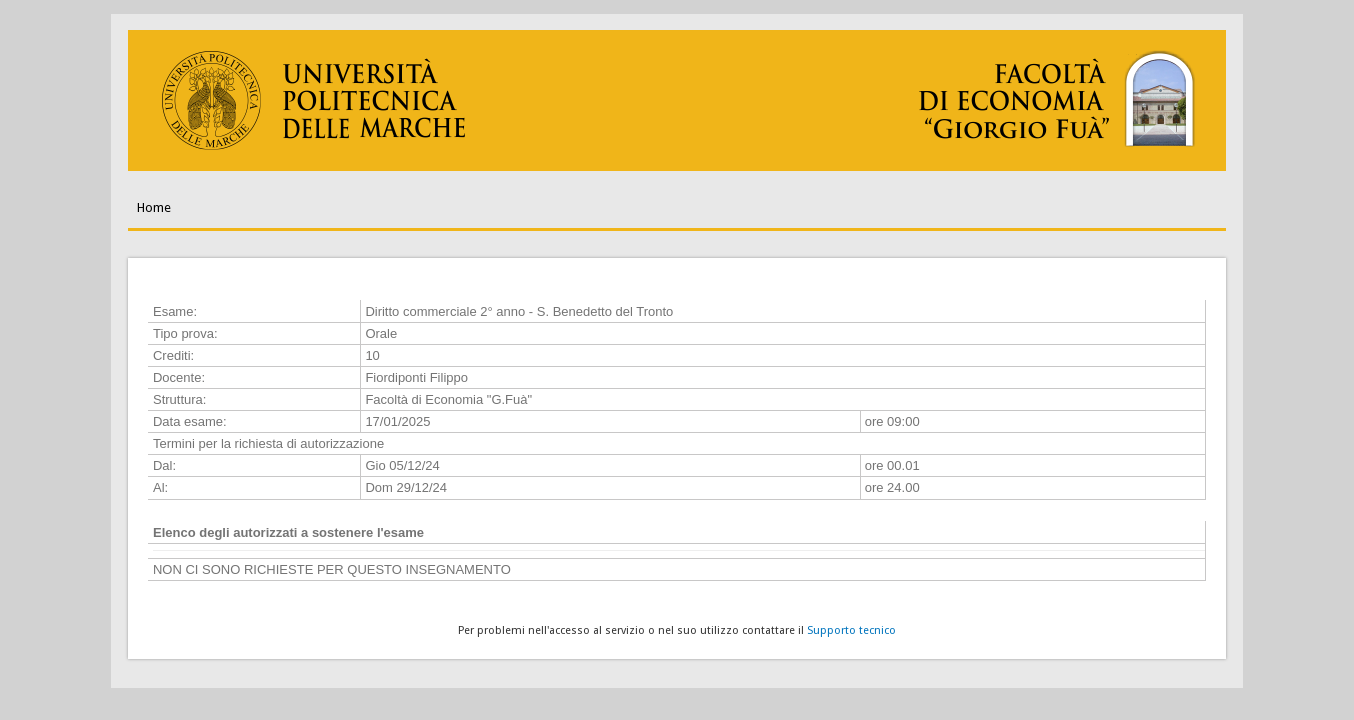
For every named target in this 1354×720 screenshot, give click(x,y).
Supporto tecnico (851, 630)
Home (154, 207)
